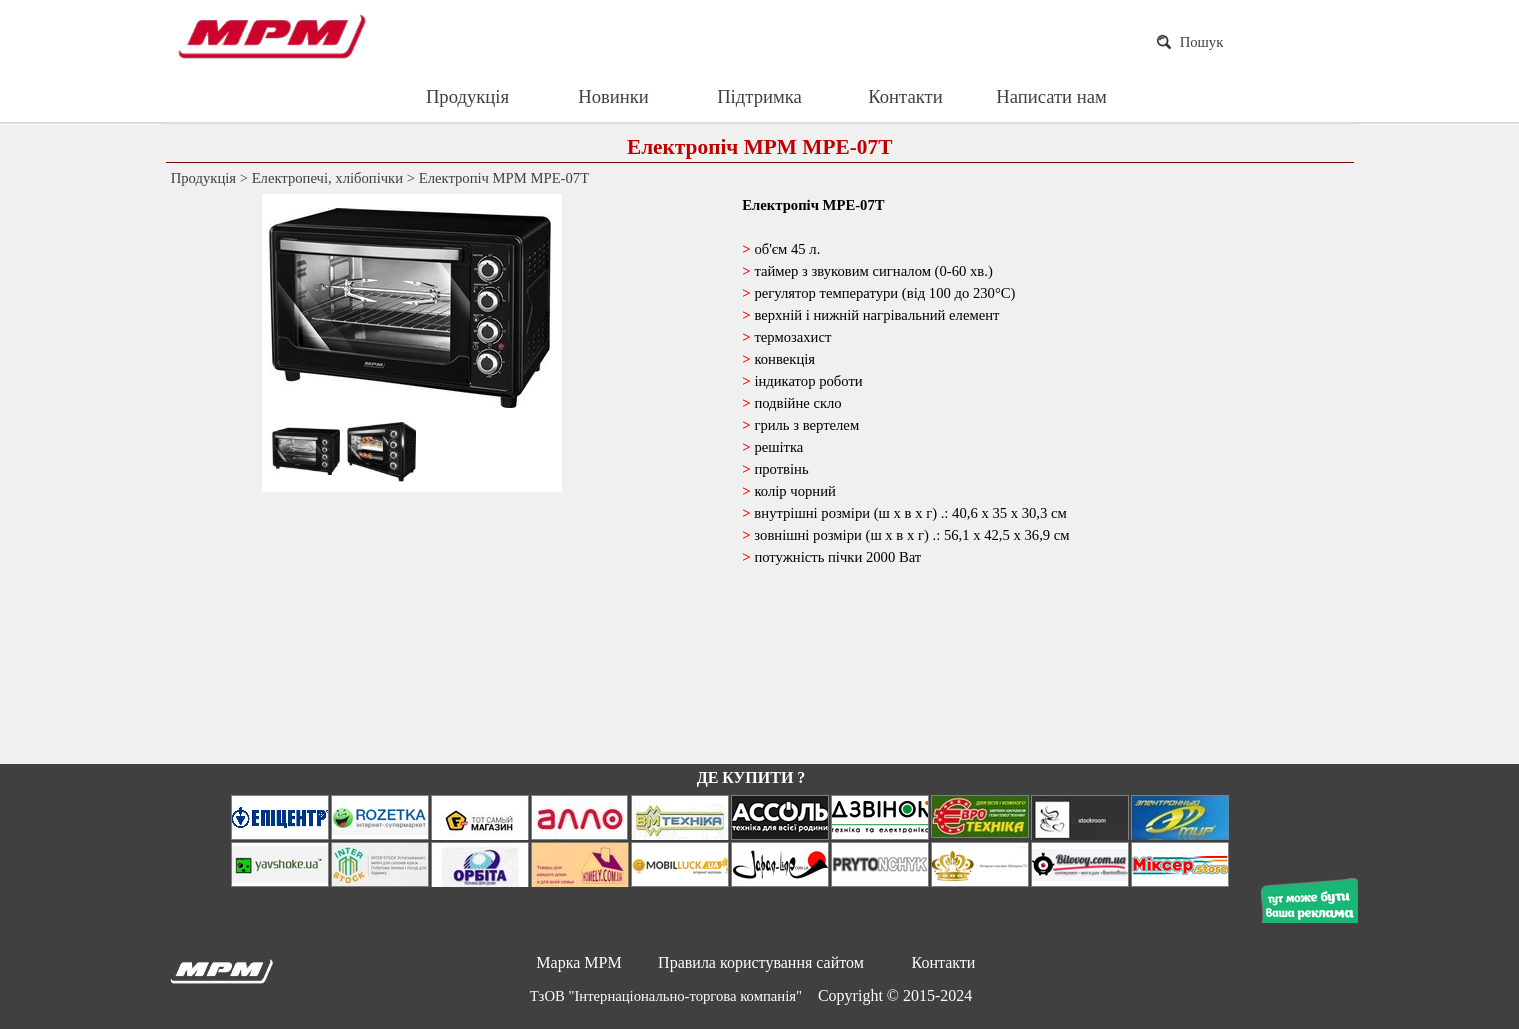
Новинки (613, 96)
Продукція (467, 96)
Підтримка (759, 96)
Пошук (1202, 42)
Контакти (905, 96)
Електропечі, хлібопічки (327, 178)
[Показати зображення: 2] (381, 452)
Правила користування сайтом (761, 962)
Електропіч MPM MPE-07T (504, 178)
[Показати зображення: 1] (305, 452)
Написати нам (1051, 96)
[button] (443, 308)
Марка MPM (578, 962)
